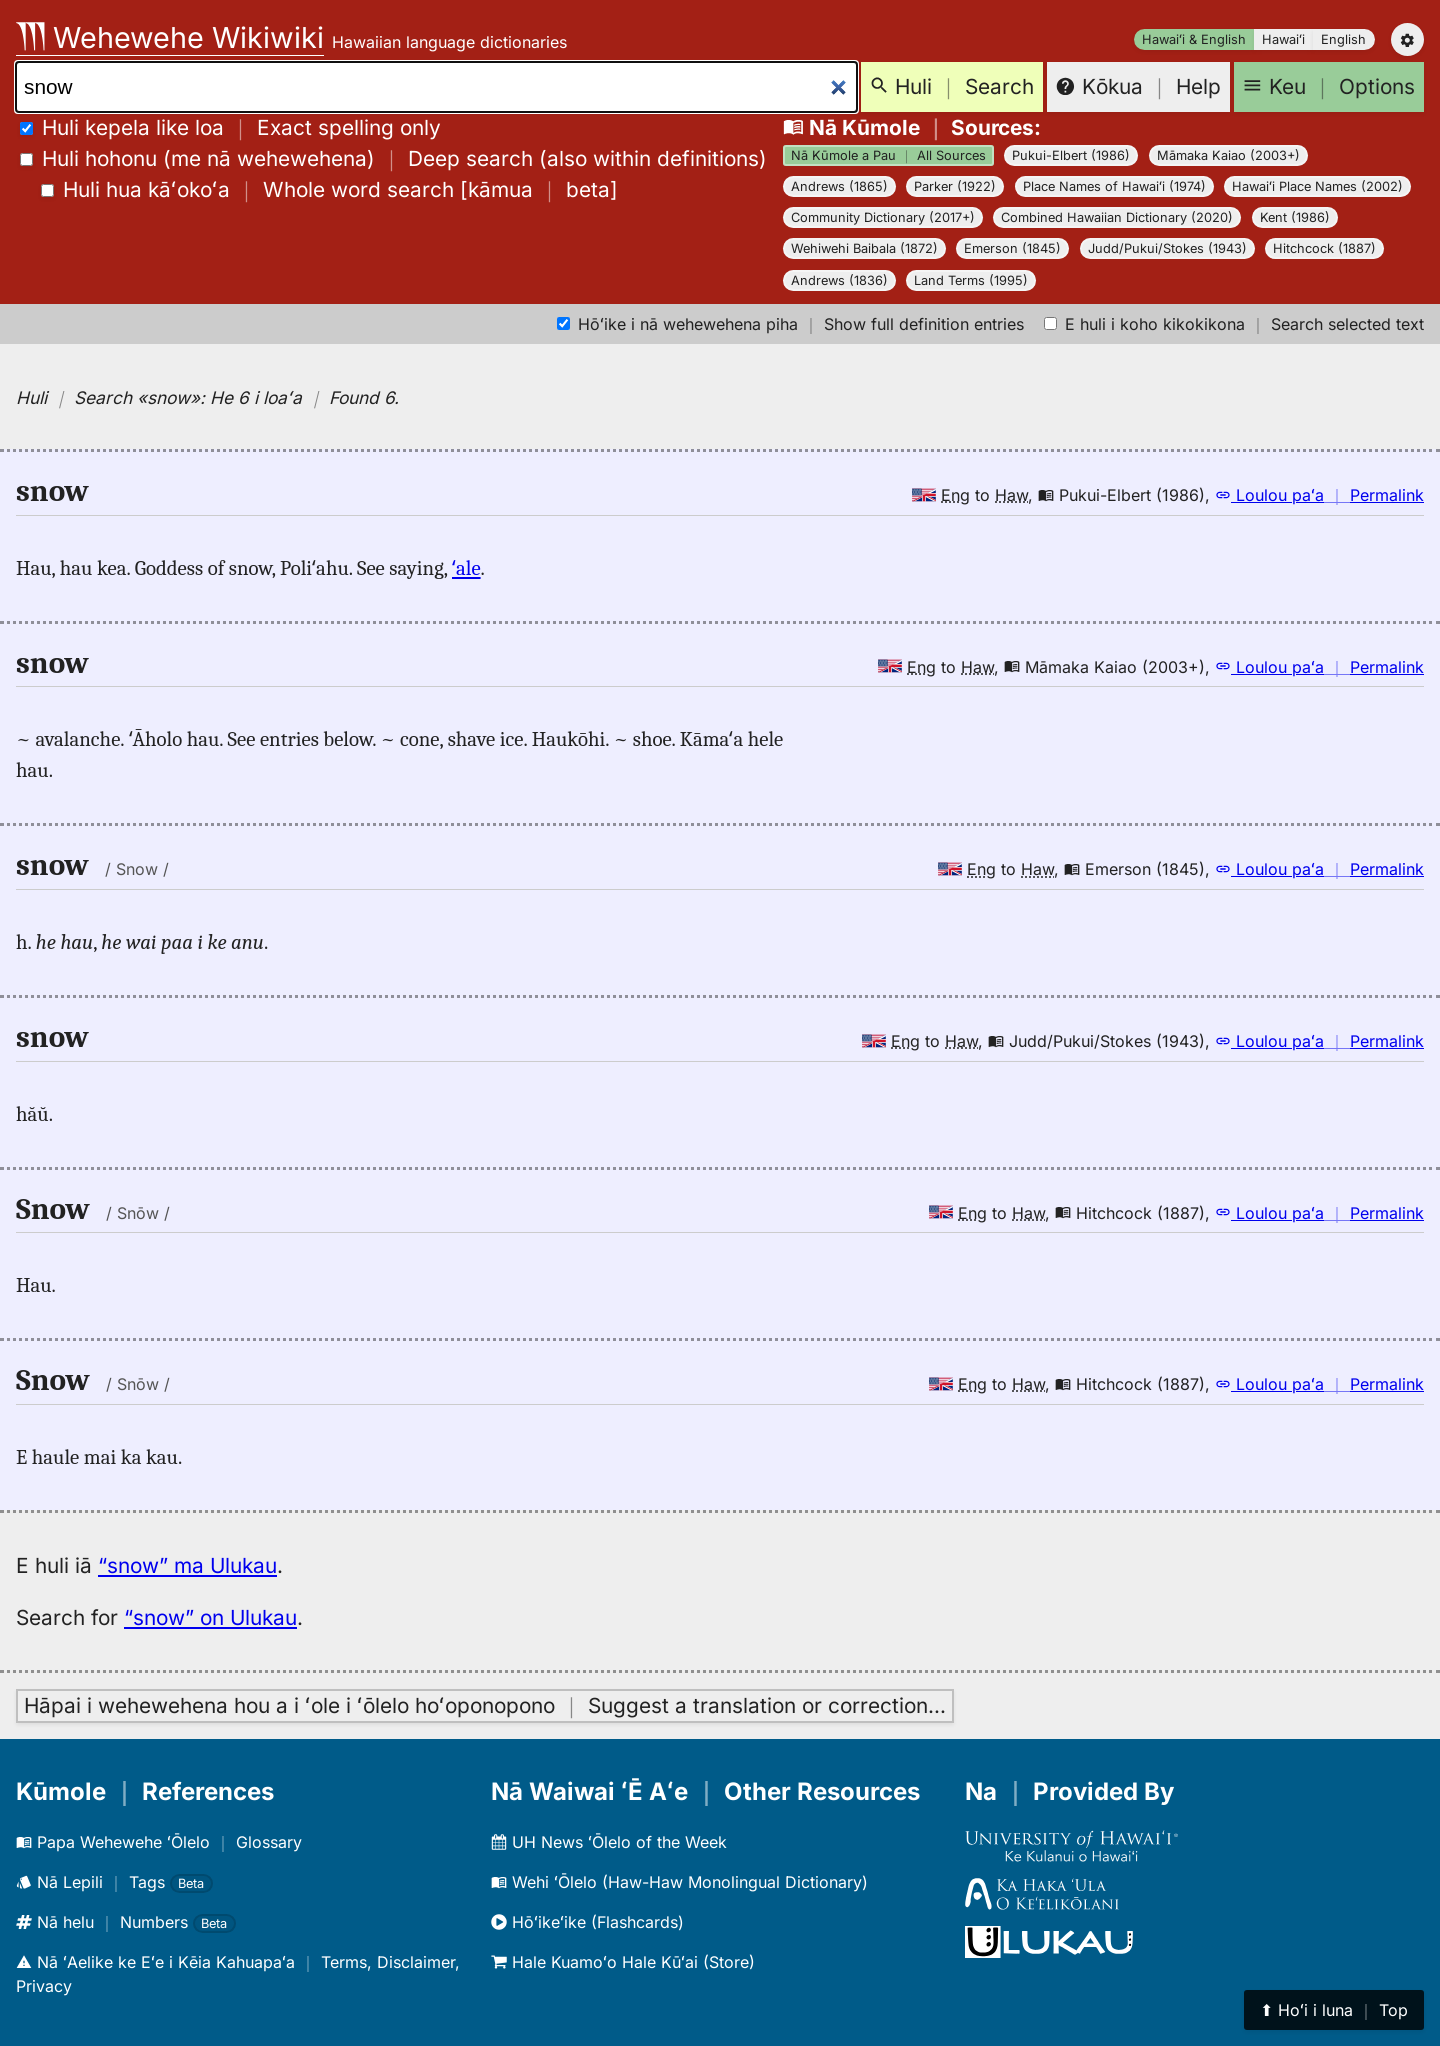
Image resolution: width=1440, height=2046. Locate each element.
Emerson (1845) (1012, 248)
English (1343, 39)
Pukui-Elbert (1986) (1071, 155)
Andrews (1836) (839, 280)
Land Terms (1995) (971, 280)
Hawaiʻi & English (1194, 39)
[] (329, 189)
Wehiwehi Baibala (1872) (864, 248)
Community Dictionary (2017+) (883, 217)
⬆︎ (1334, 2010)
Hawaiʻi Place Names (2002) (1317, 186)
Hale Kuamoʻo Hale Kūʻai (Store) (623, 1962)
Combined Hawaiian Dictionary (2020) (1117, 217)
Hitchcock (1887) (1324, 248)
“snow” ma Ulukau (187, 1565)
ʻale (466, 568)
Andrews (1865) (839, 186)
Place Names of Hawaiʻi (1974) (1114, 186)
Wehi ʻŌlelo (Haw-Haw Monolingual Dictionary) (679, 1882)
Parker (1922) (955, 186)
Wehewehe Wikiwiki (170, 37)
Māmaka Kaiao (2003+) (1228, 155)
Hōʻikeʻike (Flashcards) (587, 1922)
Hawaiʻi (1283, 39)
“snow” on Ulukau (210, 1617)
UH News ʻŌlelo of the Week (609, 1842)
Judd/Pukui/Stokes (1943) (1167, 248)
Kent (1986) (1295, 217)
